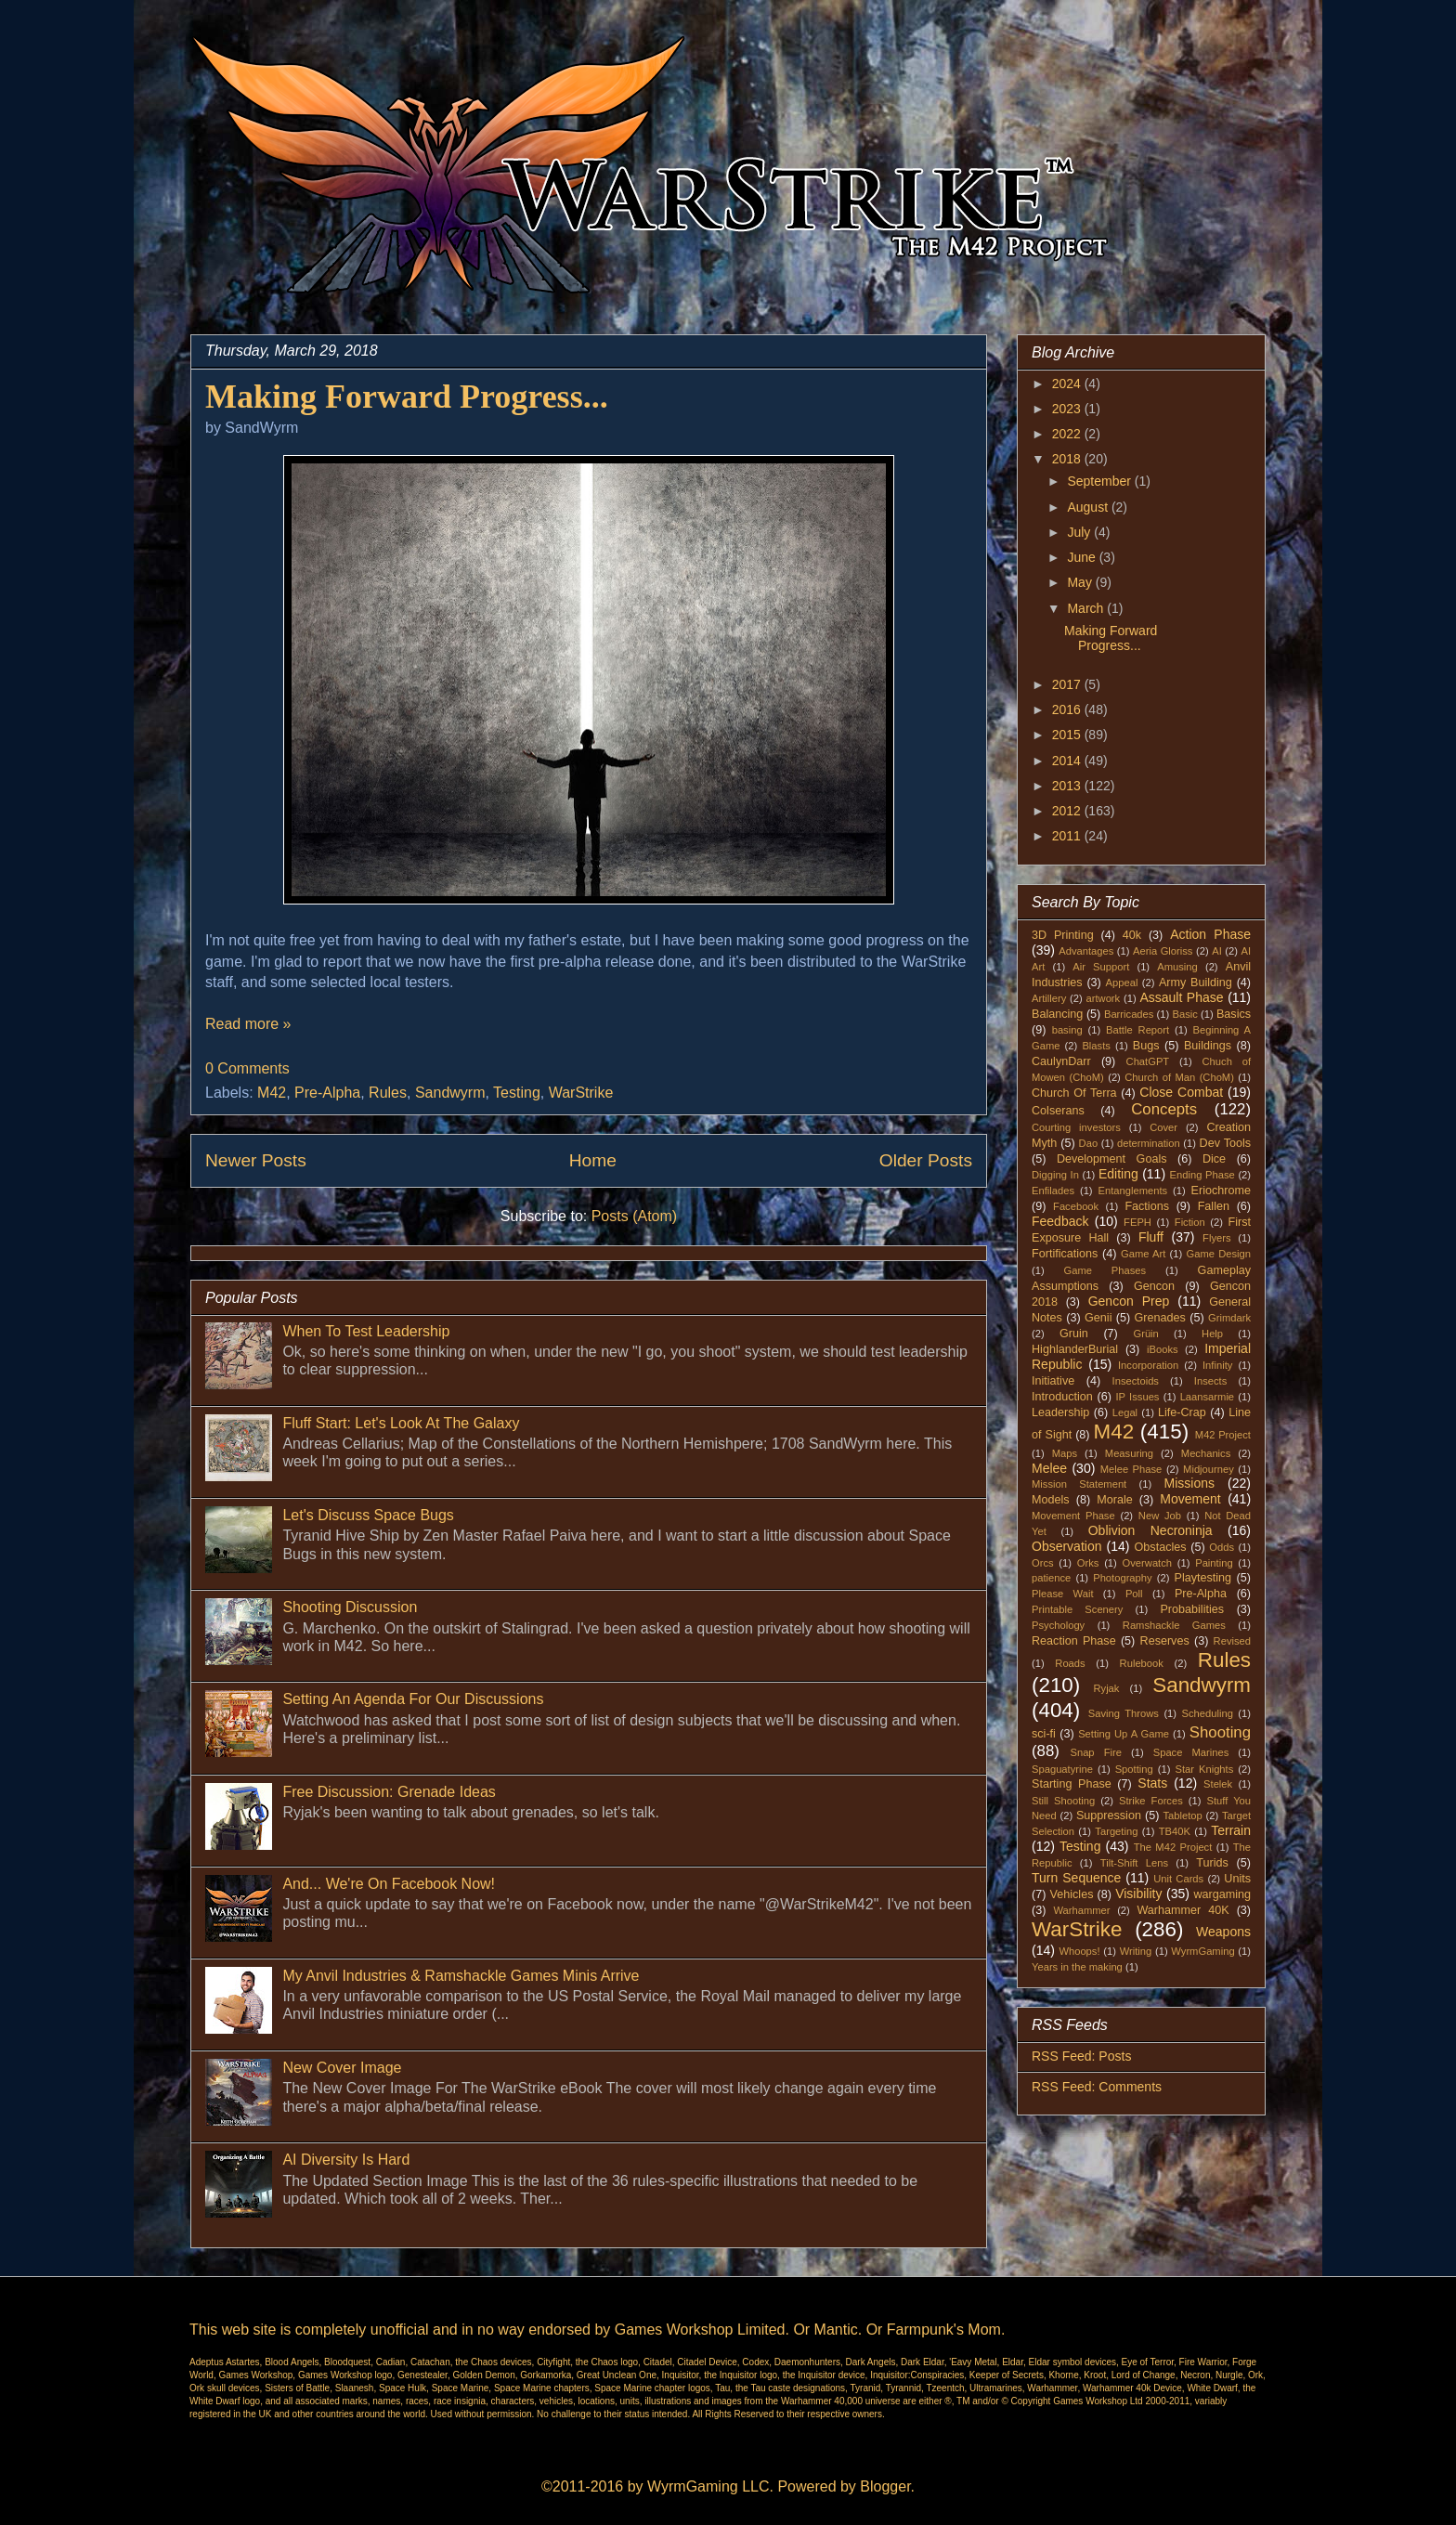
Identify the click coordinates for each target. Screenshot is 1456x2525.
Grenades (1160, 1317)
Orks (1088, 1562)
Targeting (1116, 1831)
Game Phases (1105, 1270)
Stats (1152, 1783)
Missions (1189, 1483)
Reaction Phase (1074, 1640)
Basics (1233, 1014)
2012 (1068, 810)
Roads (1070, 1663)
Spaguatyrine (1062, 1769)
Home (593, 1160)
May (1081, 582)
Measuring (1129, 1453)
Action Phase (1210, 934)
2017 (1068, 684)
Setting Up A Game (1123, 1733)
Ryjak (1106, 1688)
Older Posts (925, 1160)
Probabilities (1192, 1609)
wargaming (1222, 1894)
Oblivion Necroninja (1150, 1530)
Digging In (1055, 1174)
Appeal (1122, 982)
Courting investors (1076, 1127)
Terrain (1231, 1830)
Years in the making (1077, 1966)
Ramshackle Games (1174, 1625)
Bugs (1146, 1045)
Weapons (1223, 1931)
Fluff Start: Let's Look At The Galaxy (400, 1423)
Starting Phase (1072, 1783)
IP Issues (1138, 1396)
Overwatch (1147, 1562)
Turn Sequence (1076, 1877)
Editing (1118, 1173)
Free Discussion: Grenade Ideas (388, 1792)
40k (1132, 935)
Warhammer (1081, 1910)
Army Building (1195, 982)
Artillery (1049, 998)
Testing (516, 1092)
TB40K (1174, 1831)
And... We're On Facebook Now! (388, 1884)
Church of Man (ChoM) (1179, 1077)
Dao (1088, 1143)
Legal (1125, 1412)
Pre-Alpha (327, 1092)
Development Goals (1112, 1158)
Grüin (1145, 1333)
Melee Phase (1131, 1469)
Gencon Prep (1129, 1301)
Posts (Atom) (634, 1216)
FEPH (1137, 1222)
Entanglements (1133, 1190)
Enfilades (1053, 1190)
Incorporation (1148, 1365)
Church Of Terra (1074, 1093)
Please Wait (1063, 1593)
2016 (1068, 709)
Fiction (1190, 1222)
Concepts (1164, 1109)
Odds (1221, 1547)
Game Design (1219, 1253)
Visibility (1138, 1893)
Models (1051, 1499)
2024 (1068, 383)
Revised (1232, 1640)
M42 (271, 1092)
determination (1148, 1143)
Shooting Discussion (349, 1607)
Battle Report (1137, 1029)
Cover (1163, 1127)
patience (1051, 1577)
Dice (1214, 1158)
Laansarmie (1207, 1396)
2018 (1068, 458)
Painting (1213, 1562)
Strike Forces (1151, 1800)
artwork (1103, 998)
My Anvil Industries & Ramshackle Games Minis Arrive (460, 1976)
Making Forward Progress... (406, 396)
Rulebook (1142, 1663)
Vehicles (1072, 1894)
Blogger (885, 2486)
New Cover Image (341, 2068)
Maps (1064, 1453)
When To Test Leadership (365, 1331)
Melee (1049, 1468)
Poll (1134, 1593)
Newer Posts (255, 1160)
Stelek (1217, 1784)
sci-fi (1044, 1733)
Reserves (1165, 1640)
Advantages (1086, 951)
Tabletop (1183, 1815)
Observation (1066, 1546)
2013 (1068, 785)
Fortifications (1065, 1253)
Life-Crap (1182, 1412)
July (1080, 532)
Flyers (1216, 1237)
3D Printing (1063, 935)
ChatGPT (1148, 1061)
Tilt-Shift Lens (1134, 1862)
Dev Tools (1226, 1143)
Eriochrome (1221, 1190)
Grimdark (1229, 1317)
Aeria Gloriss (1162, 951)
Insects (1210, 1380)
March (1087, 608)
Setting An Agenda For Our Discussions (412, 1699)
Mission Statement (1079, 1484)
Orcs (1043, 1562)
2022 (1068, 433)
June (1082, 557)
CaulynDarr (1061, 1061)
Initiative (1053, 1380)
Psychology (1058, 1625)
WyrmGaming (1202, 1951)
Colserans (1058, 1110)
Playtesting (1203, 1577)
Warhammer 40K (1182, 1910)
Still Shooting (1063, 1800)
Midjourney (1208, 1469)
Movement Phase (1073, 1515)
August (1089, 507)
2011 (1068, 835)
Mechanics (1205, 1453)
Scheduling (1207, 1713)
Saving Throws (1123, 1713)
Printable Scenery (1077, 1609)
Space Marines (1191, 1752)
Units (1237, 1878)
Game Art (1143, 1253)
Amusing (1177, 966)
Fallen (1213, 1206)
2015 (1068, 734)
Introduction (1062, 1396)
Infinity (1217, 1365)
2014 (1068, 760)
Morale (1115, 1499)
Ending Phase (1202, 1174)
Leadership (1060, 1412)
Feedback (1060, 1221)
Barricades (1128, 1014)
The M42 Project (1173, 1847)
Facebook (1075, 1206)
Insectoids (1135, 1380)
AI (1217, 951)
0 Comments (247, 1068)
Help (1212, 1333)
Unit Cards (1178, 1878)
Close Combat (1181, 1092)
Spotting (1134, 1769)
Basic (1185, 1014)
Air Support (1100, 966)
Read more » (248, 1024)
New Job (1159, 1515)
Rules (388, 1092)
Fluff (1151, 1237)
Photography (1122, 1577)
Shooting (1220, 1732)
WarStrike (581, 1092)
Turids (1212, 1862)
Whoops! (1079, 1951)
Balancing (1057, 1014)
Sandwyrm (450, 1092)
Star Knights (1204, 1769)
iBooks (1162, 1349)
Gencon (1154, 1286)
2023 (1068, 408)
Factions (1146, 1206)
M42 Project (1223, 1434)
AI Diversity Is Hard (346, 2159)
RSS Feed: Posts (1081, 2056)
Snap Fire (1095, 1752)
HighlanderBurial (1075, 1349)
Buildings (1207, 1045)
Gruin (1074, 1333)
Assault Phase (1181, 997)
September (1100, 481)
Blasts (1096, 1045)
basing (1067, 1029)
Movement (1190, 1498)
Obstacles (1161, 1547)
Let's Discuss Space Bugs (367, 1515)
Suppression (1108, 1815)
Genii (1098, 1317)
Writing (1136, 1951)
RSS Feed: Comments (1097, 2086)
